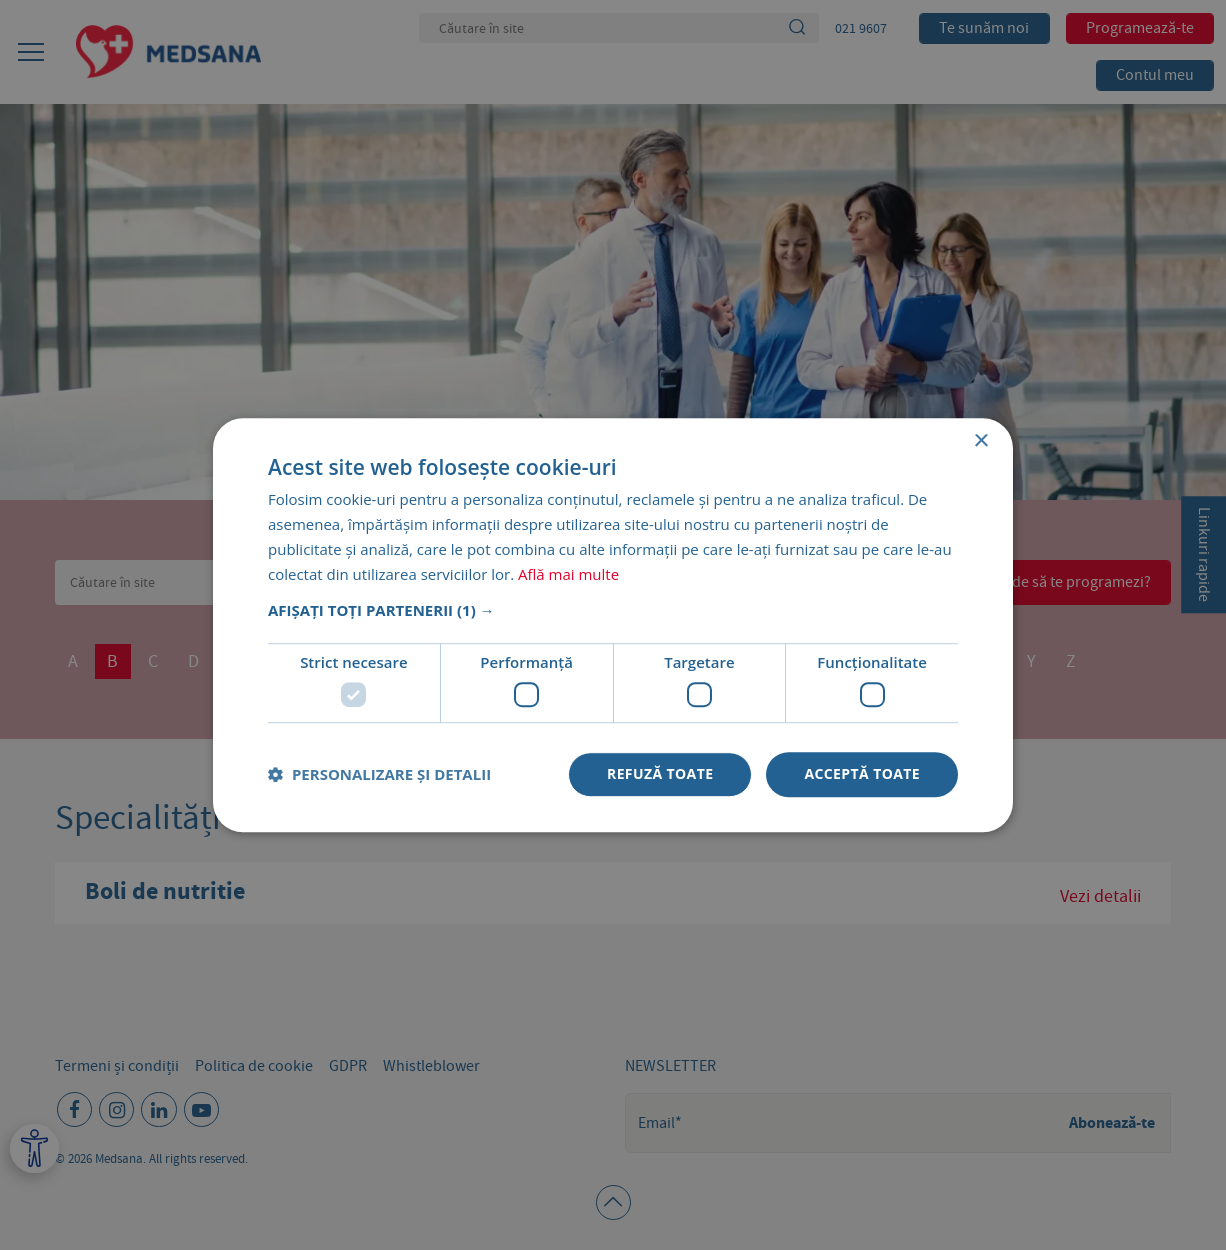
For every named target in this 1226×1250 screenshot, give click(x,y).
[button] (613, 611)
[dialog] (613, 625)
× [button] (980, 441)
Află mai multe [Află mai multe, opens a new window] (568, 574)
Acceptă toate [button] (862, 773)
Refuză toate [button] (660, 773)
